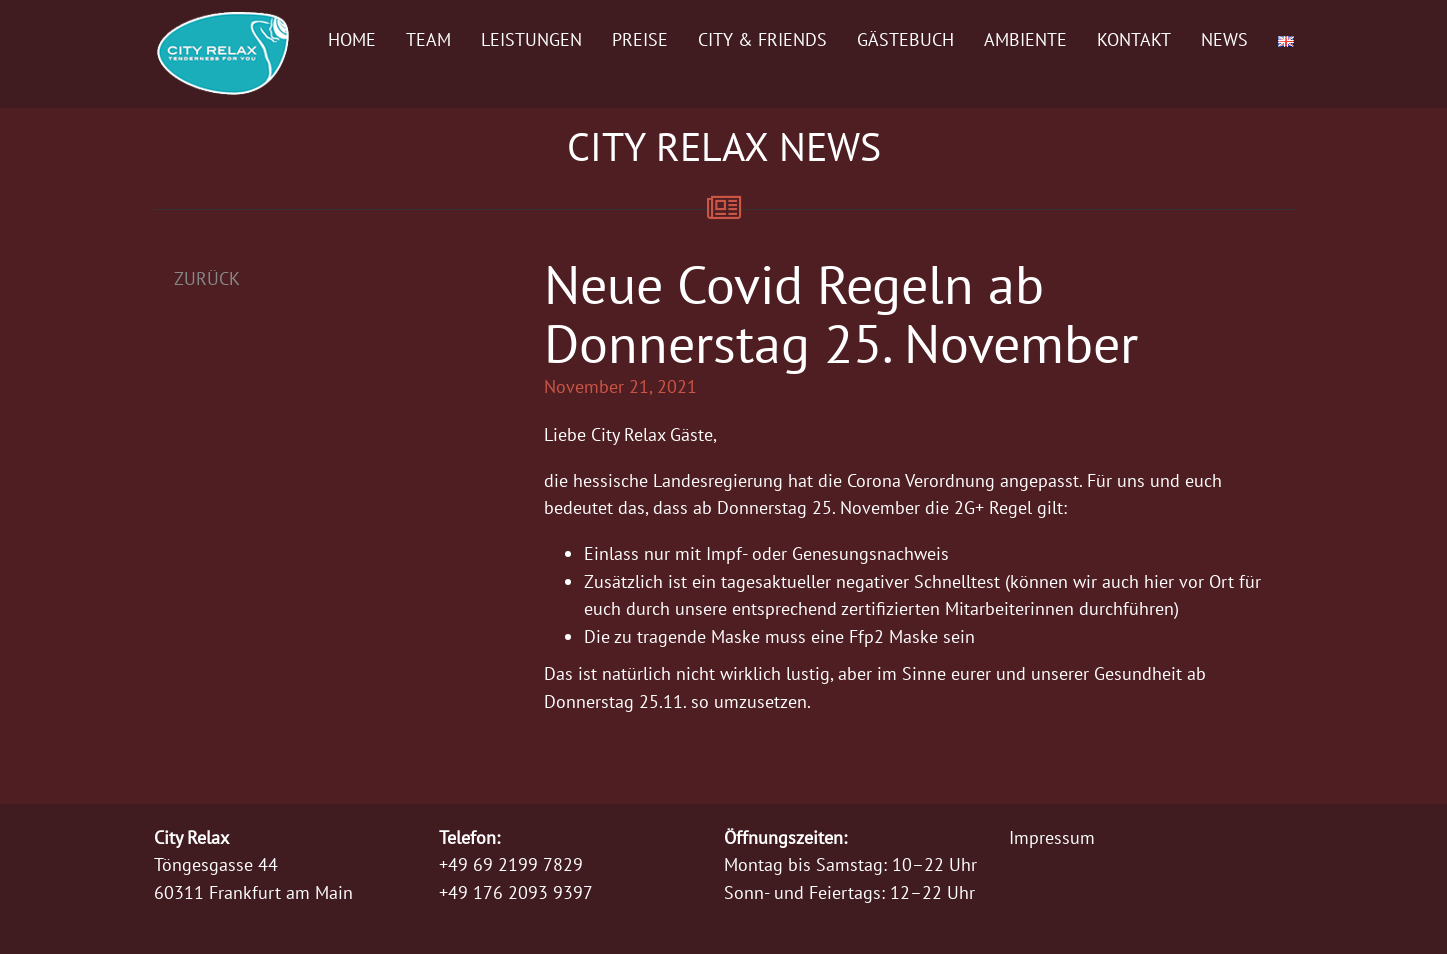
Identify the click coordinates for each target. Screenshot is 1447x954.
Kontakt (1134, 39)
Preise (640, 39)
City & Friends (762, 39)
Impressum (1052, 837)
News (1224, 39)
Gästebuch (905, 39)
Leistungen (531, 39)
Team (428, 39)
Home (352, 39)
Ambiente (1025, 39)
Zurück (207, 278)
